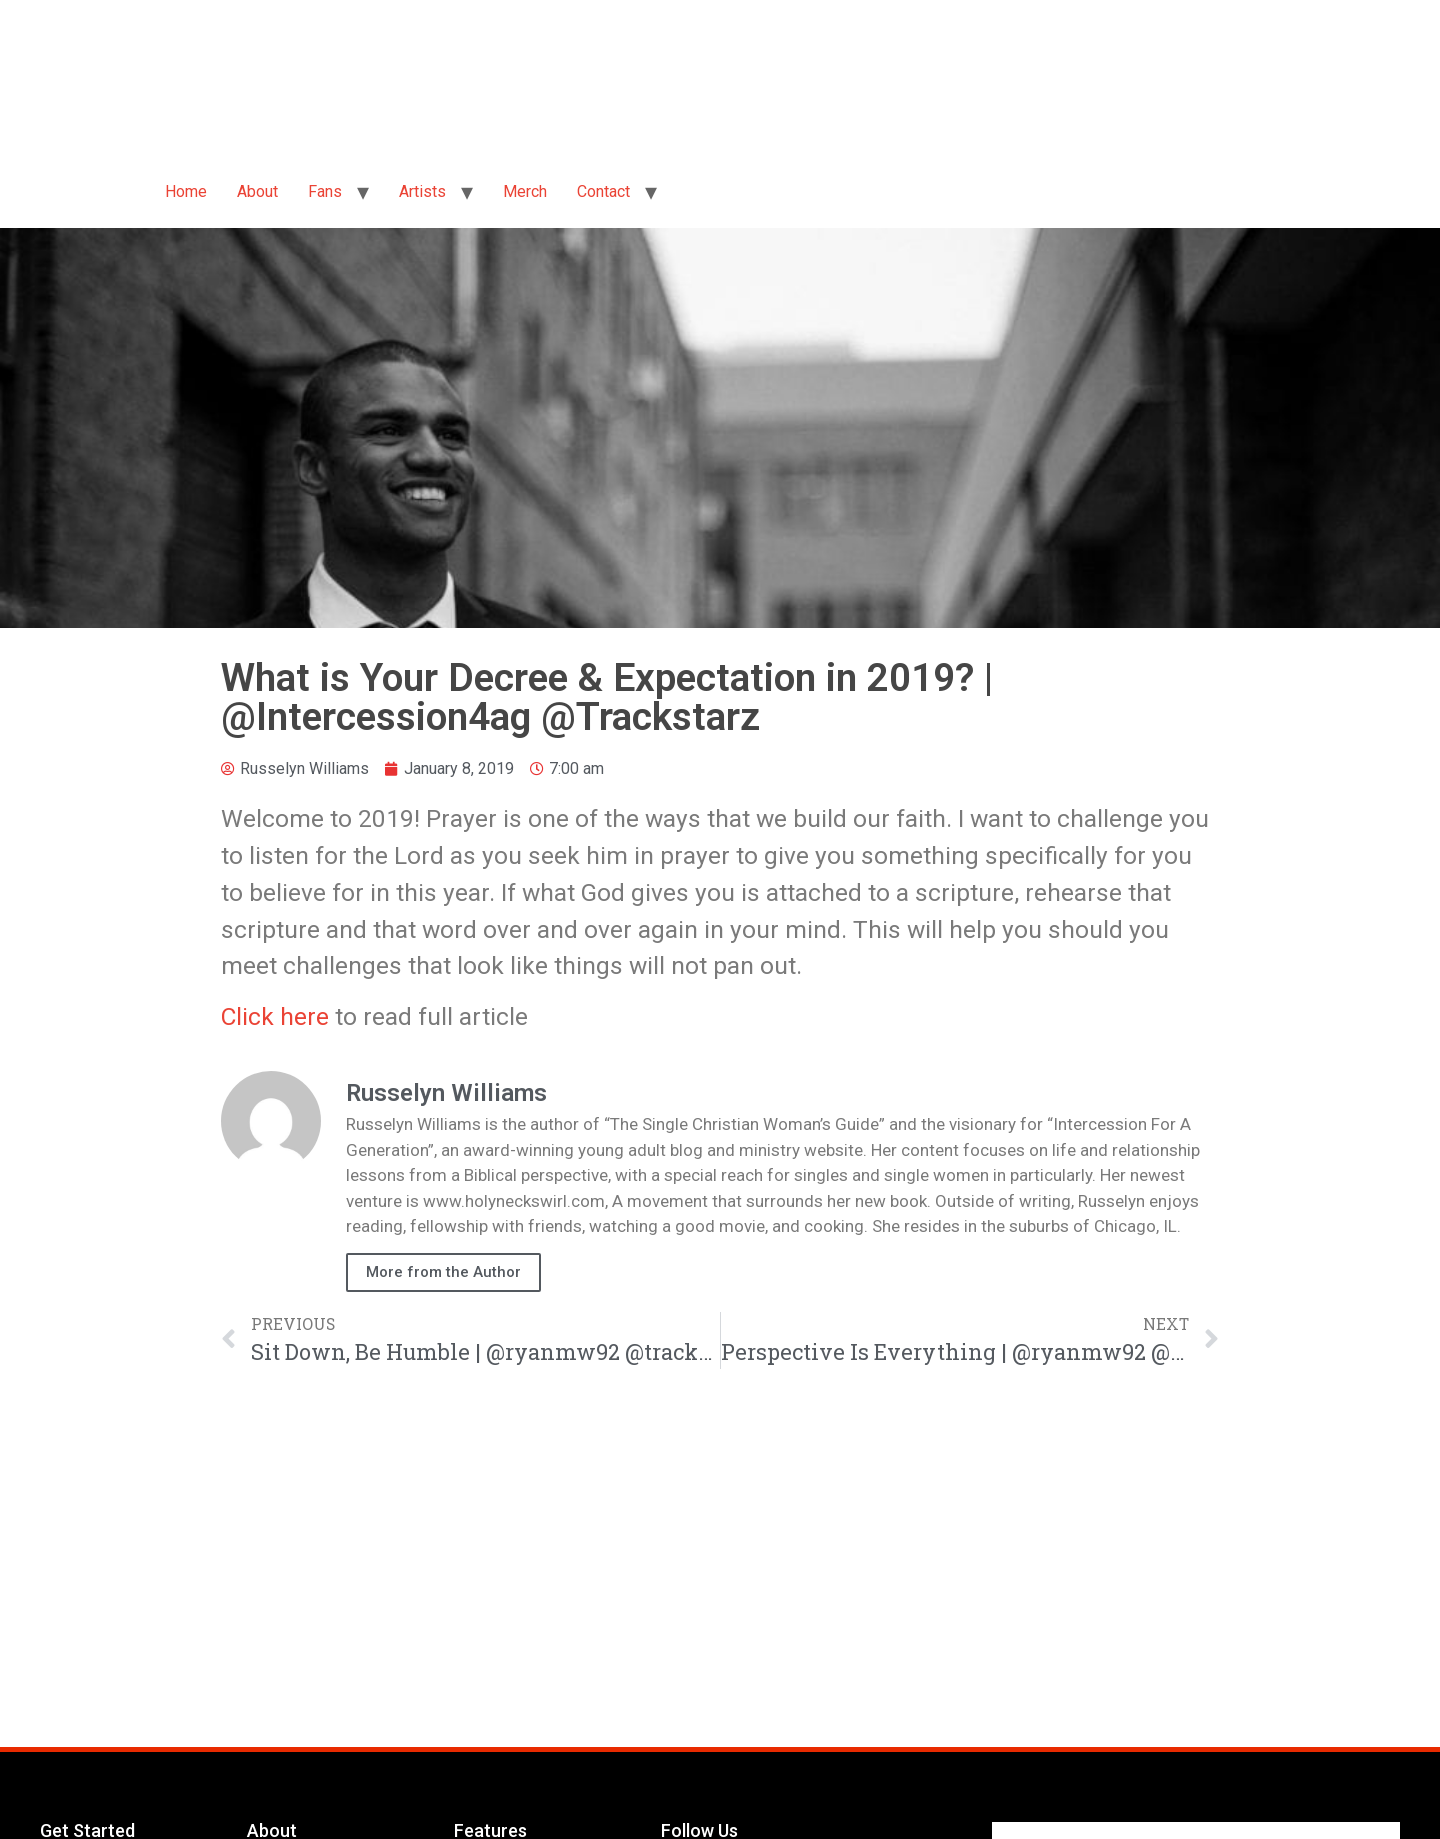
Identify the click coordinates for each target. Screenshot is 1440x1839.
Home (186, 191)
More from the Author (443, 1272)
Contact (603, 191)
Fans (325, 191)
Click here (275, 1016)
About (257, 191)
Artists (422, 191)
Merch (525, 191)
